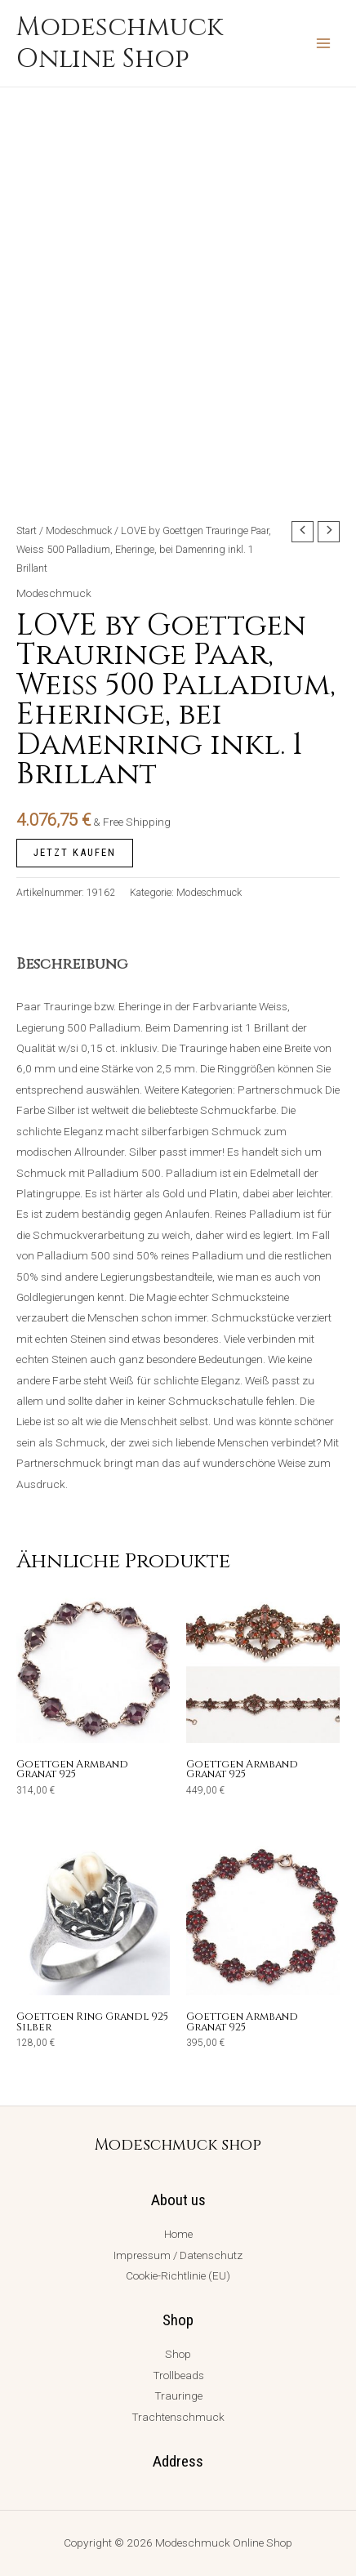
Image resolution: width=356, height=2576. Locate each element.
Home (178, 2233)
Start (26, 530)
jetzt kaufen (74, 852)
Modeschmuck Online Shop (119, 43)
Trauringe (178, 2395)
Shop (178, 2353)
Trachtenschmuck (178, 2416)
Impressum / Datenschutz (178, 2255)
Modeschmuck (79, 530)
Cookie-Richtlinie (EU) (178, 2275)
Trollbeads (178, 2375)
